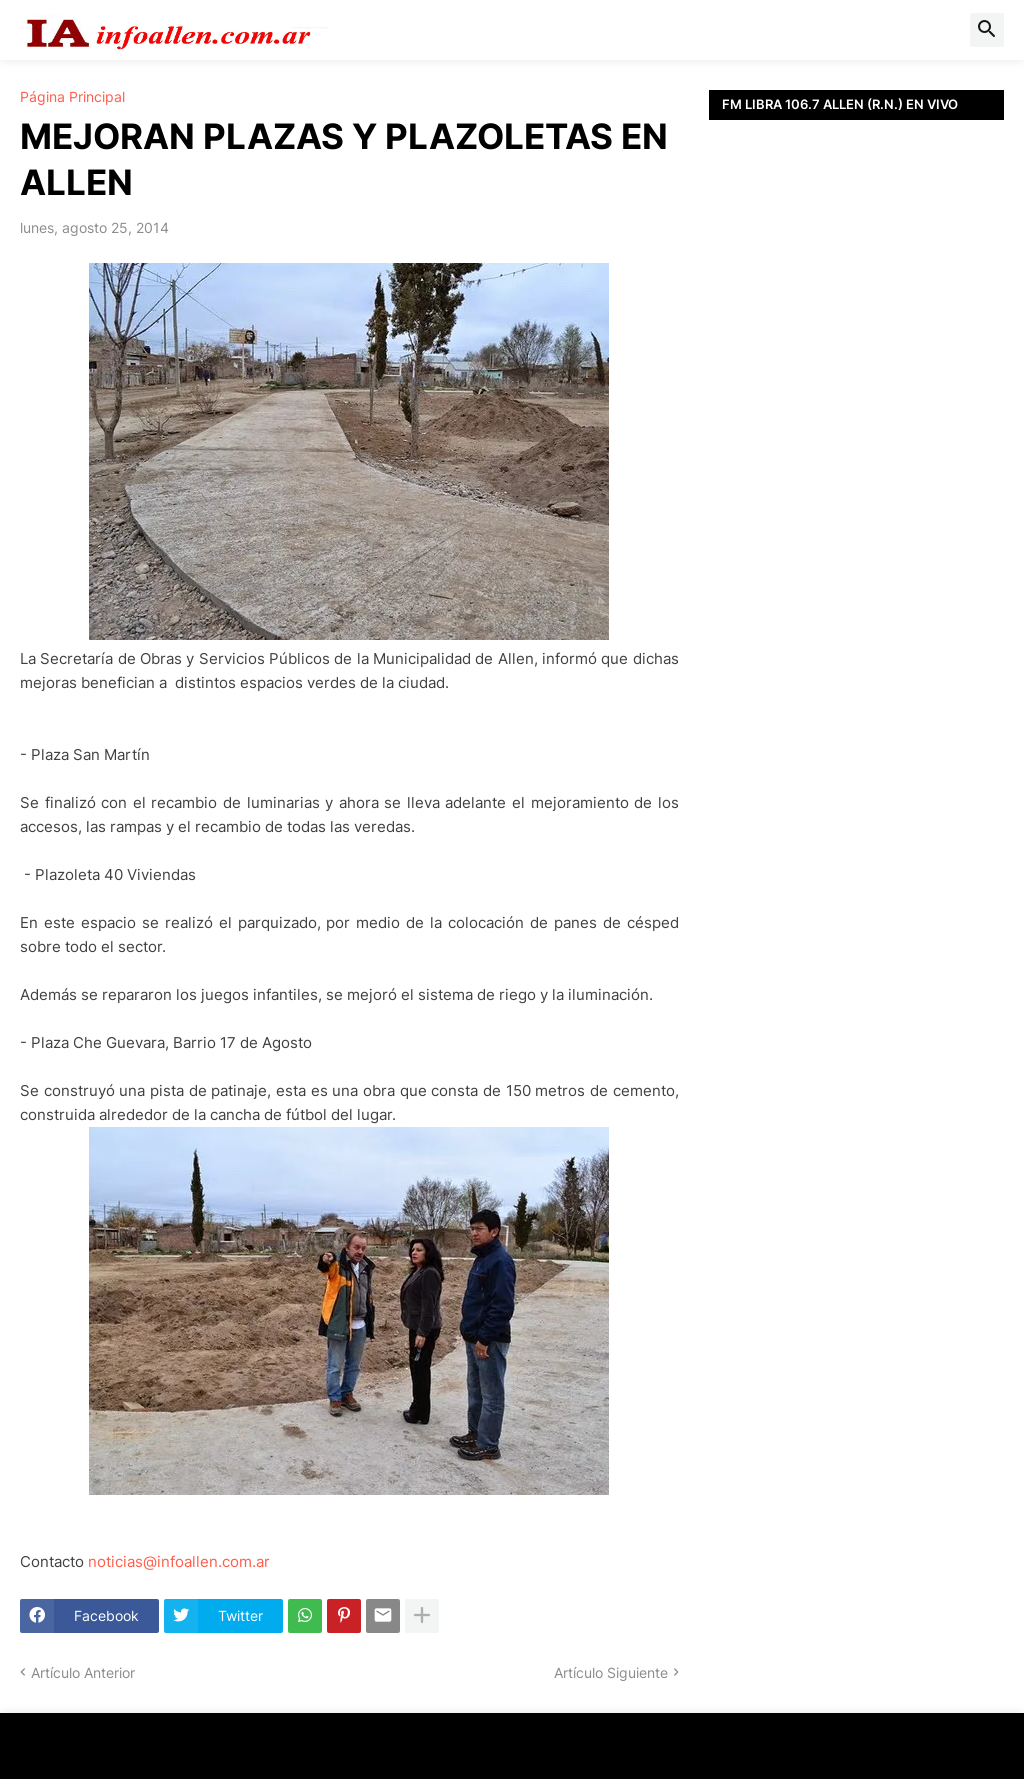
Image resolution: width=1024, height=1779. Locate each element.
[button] (987, 30)
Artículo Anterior (83, 1672)
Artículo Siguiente (611, 1672)
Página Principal (72, 97)
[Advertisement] (856, 395)
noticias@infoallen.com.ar (179, 1561)
